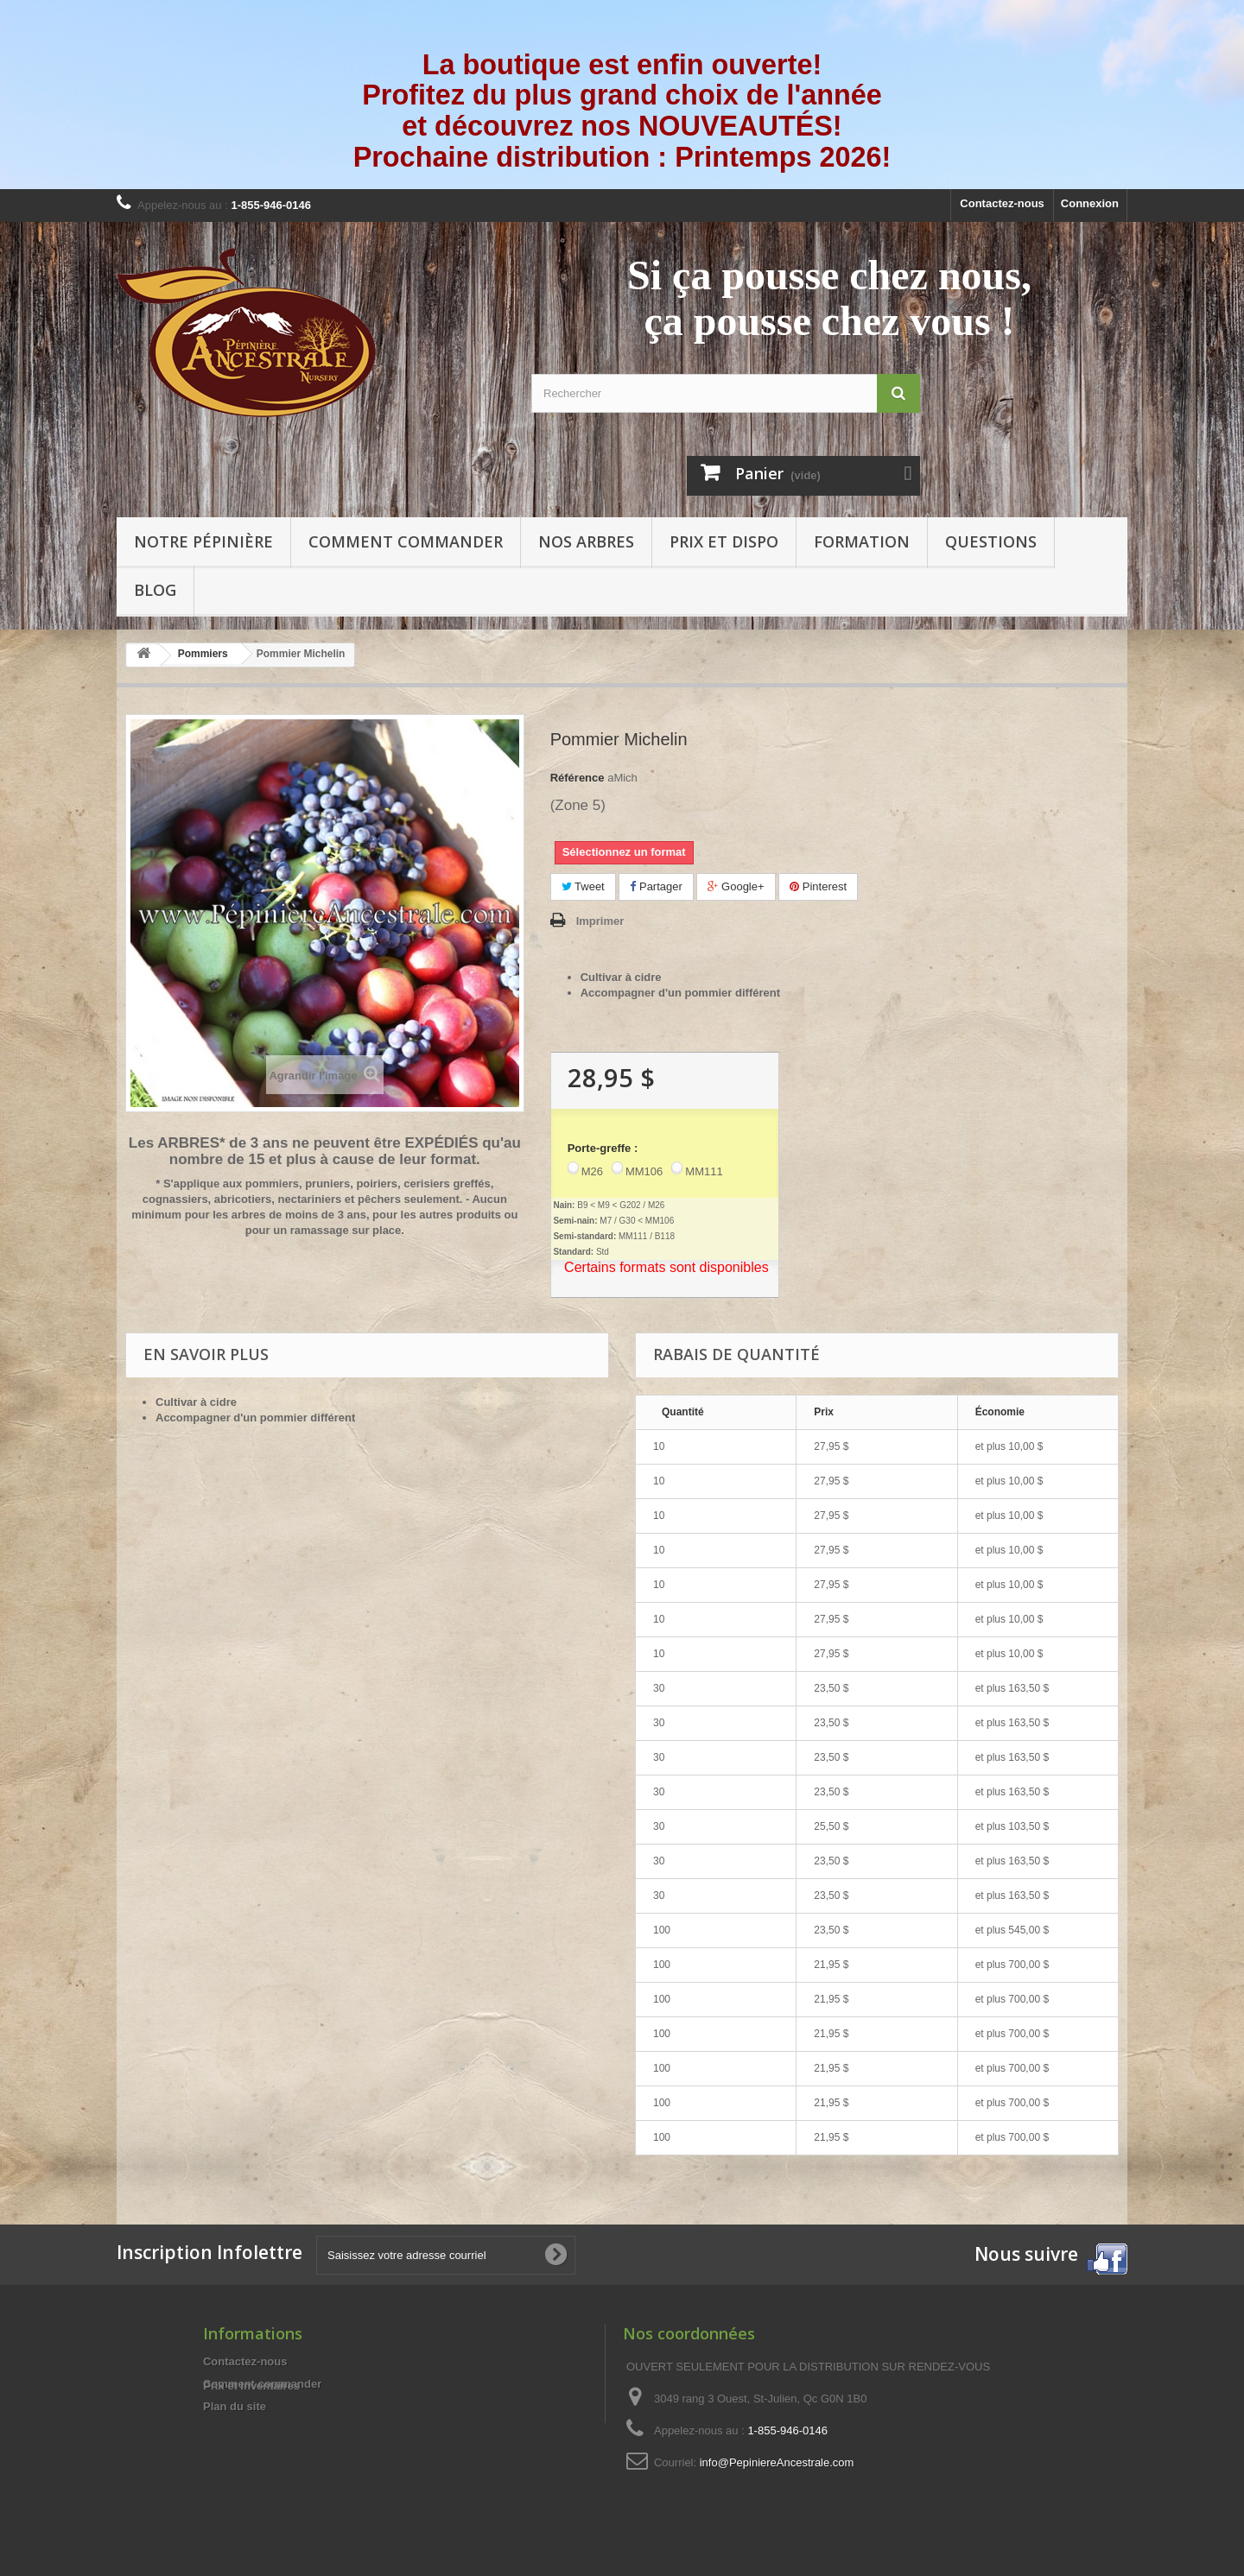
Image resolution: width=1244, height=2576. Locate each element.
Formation (862, 541)
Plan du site (234, 2406)
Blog (155, 589)
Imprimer (600, 921)
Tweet (583, 886)
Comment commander (405, 541)
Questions (991, 541)
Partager (656, 886)
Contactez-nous (1002, 203)
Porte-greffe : (603, 1148)
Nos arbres (586, 541)
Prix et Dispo (724, 541)
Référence (577, 777)
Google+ (736, 886)
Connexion (1090, 203)
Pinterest (818, 886)
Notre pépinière (203, 541)
